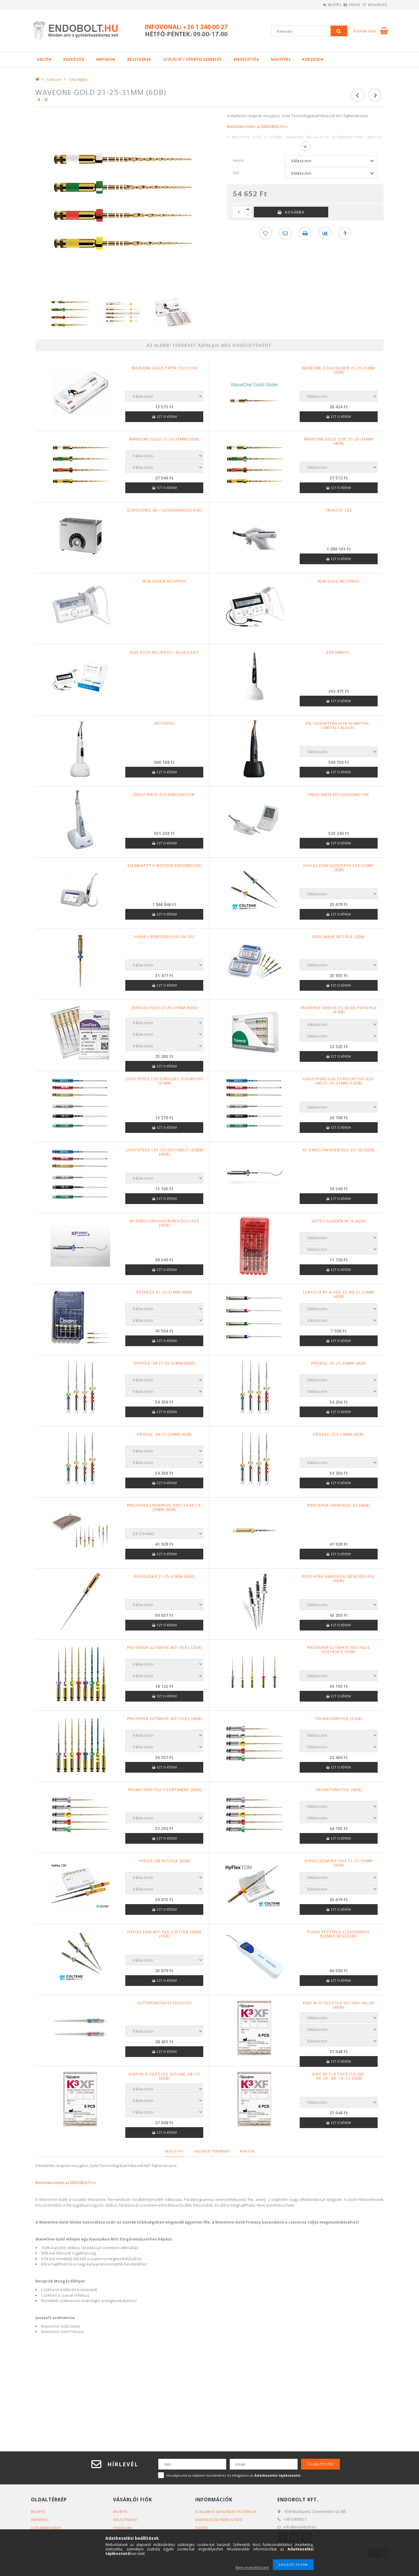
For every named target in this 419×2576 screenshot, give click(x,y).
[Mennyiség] (239, 212)
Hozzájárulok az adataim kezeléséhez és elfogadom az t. (233, 2475)
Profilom (122, 2527)
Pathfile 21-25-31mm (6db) (164, 1292)
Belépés (318, 5)
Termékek (40, 2519)
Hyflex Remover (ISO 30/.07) (164, 937)
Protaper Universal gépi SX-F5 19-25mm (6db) (164, 1507)
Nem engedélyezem (252, 2567)
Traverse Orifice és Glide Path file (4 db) (338, 1010)
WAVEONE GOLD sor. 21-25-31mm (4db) (338, 441)
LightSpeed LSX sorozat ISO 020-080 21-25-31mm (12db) (338, 1081)
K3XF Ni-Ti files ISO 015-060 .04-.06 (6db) (338, 2005)
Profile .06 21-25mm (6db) (164, 1434)
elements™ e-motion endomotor (164, 866)
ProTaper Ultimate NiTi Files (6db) (164, 1719)
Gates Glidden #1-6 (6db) (338, 1221)
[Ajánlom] (285, 233)
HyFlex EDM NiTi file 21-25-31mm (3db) (338, 1863)
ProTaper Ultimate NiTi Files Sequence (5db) (338, 1650)
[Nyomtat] (305, 233)
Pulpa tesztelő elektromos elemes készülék (338, 1934)
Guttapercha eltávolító (164, 2003)
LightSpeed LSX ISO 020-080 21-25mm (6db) (164, 1152)
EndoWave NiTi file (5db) (338, 937)
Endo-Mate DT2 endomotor (338, 795)
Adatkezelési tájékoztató (220, 2519)
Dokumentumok (46, 2527)
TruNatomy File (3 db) (338, 1719)
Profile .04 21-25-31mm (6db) (164, 1363)
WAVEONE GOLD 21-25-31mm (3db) (164, 439)
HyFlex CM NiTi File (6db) (164, 1861)
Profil (345, 5)
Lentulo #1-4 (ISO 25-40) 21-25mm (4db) (338, 1294)
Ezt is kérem (167, 417)
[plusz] (248, 209)
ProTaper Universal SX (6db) (338, 1505)
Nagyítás (280, 59)
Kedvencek (374, 5)
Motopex (164, 724)
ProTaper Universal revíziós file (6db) (339, 1579)
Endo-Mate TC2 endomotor (164, 795)
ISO (236, 172)
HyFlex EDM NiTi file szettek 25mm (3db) (164, 1934)
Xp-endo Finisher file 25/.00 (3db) (338, 1150)
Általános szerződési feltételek (227, 2511)
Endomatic (338, 652)
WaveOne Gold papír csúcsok (164, 368)
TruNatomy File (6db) (338, 1790)
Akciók (44, 59)
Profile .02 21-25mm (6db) (338, 1363)
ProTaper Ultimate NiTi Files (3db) (164, 1648)
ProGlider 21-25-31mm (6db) (164, 1577)
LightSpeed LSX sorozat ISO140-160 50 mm (164, 1081)
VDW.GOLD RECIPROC (338, 581)
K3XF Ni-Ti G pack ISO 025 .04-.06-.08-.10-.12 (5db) (338, 2076)
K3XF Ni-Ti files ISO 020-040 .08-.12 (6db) (164, 2076)
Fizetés (202, 2527)
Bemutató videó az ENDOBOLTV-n (257, 126)
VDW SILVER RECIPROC (164, 581)
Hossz (238, 160)
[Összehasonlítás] (325, 233)
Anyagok (105, 59)
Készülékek (139, 59)
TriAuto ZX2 (338, 510)
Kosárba (294, 212)
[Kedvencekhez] (265, 233)
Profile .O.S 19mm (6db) (338, 1434)
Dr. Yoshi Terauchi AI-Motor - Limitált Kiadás (339, 726)
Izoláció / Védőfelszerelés (192, 59)
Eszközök (73, 59)
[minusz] (248, 214)
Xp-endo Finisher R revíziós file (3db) (164, 1223)
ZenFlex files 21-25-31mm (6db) (164, 1008)
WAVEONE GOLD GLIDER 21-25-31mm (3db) (338, 370)
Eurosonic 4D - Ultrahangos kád (164, 510)
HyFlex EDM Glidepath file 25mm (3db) (338, 868)
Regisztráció (125, 2519)
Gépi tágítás (78, 79)
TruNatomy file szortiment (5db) (164, 1790)
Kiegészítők (246, 59)
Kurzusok (312, 59)
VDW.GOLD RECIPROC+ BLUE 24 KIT (164, 652)
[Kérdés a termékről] (346, 233)
